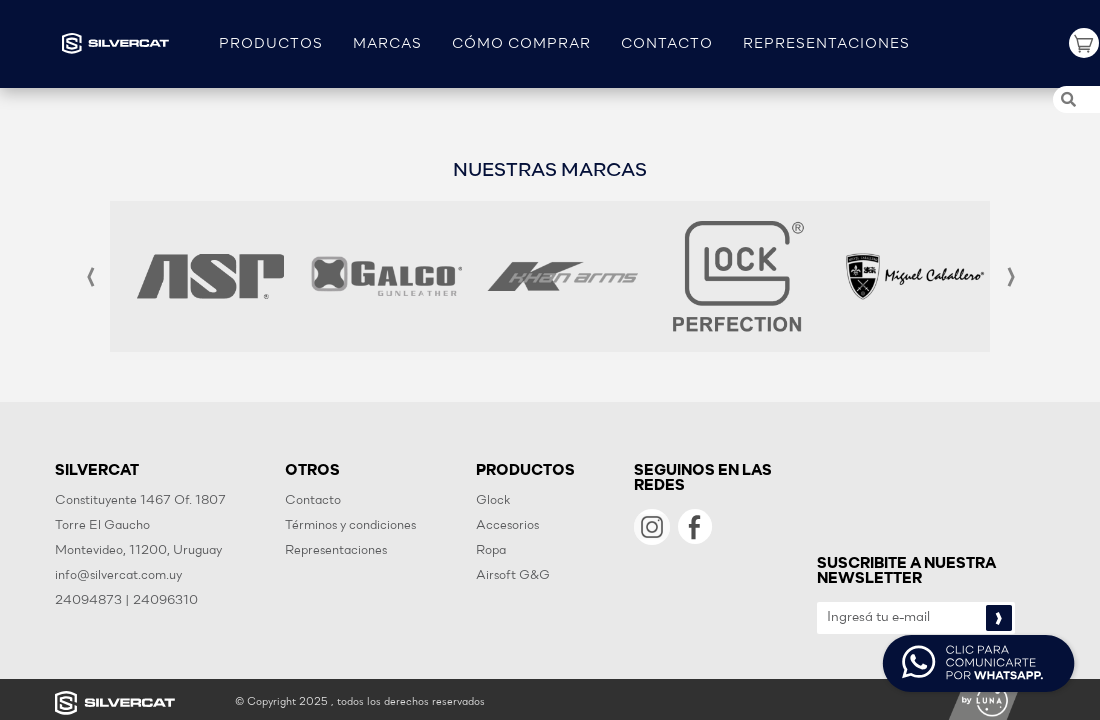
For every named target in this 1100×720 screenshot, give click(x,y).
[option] (210, 276)
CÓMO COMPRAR (521, 44)
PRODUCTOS (271, 44)
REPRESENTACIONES (826, 44)
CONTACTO (667, 44)
